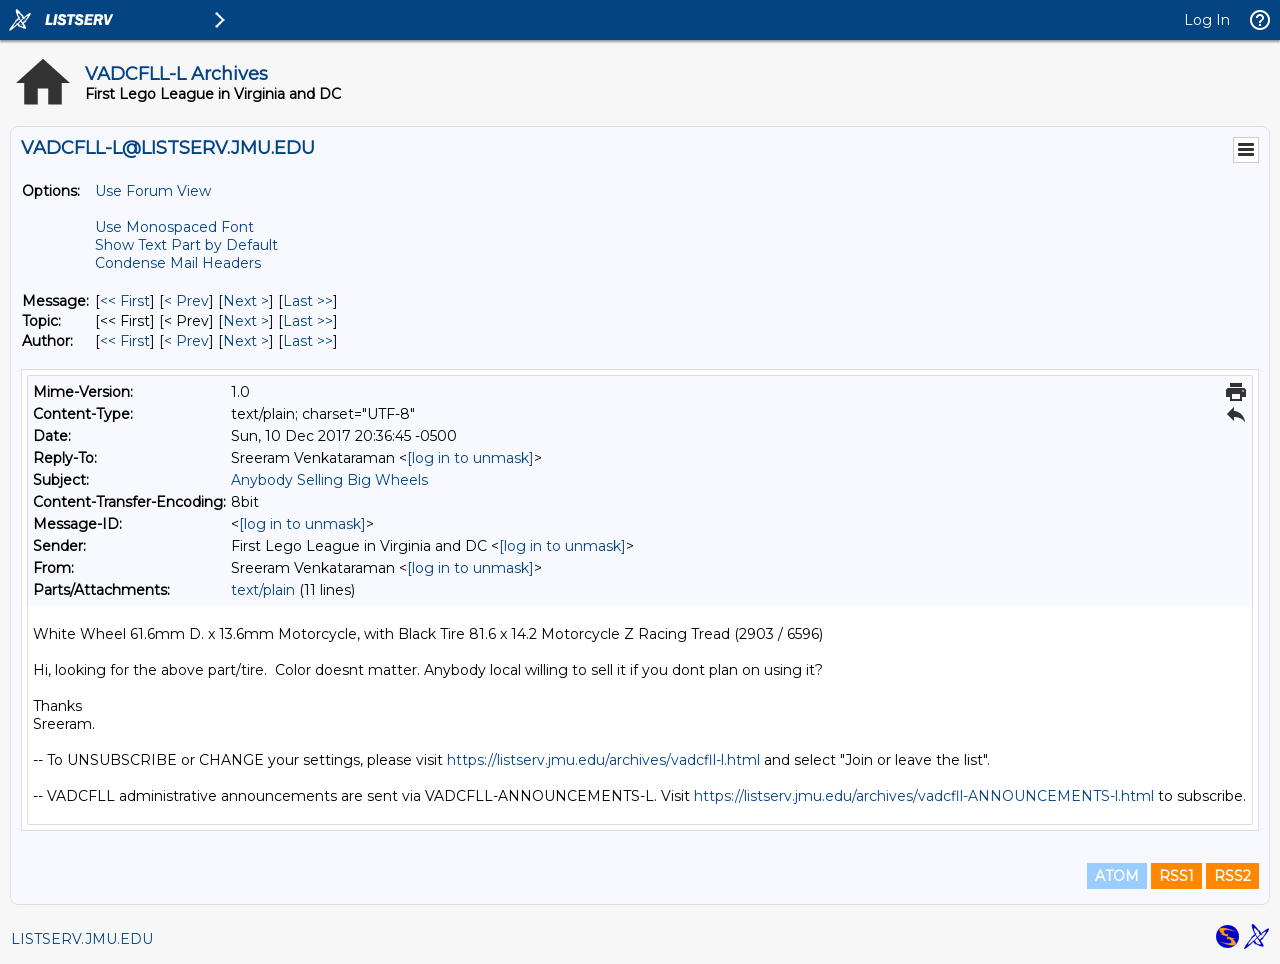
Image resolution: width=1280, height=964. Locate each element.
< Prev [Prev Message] (186, 301)
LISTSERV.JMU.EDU (82, 939)
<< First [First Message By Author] (125, 341)
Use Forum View (153, 191)
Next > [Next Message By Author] (246, 341)
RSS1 (1176, 876)
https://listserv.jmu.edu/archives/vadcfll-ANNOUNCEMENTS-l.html (924, 796)
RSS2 (1232, 876)
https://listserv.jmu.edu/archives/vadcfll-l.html (603, 760)
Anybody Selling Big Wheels (329, 480)
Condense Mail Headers (178, 263)
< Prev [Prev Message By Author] (186, 341)
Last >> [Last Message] (308, 301)
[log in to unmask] (470, 458)
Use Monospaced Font (174, 227)
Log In (1207, 20)
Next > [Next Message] (246, 301)
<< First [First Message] (125, 301)
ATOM (1117, 876)
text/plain (263, 590)
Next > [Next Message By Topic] (246, 321)
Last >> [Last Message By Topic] (308, 321)
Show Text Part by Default (186, 245)
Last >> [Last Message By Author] (308, 341)
